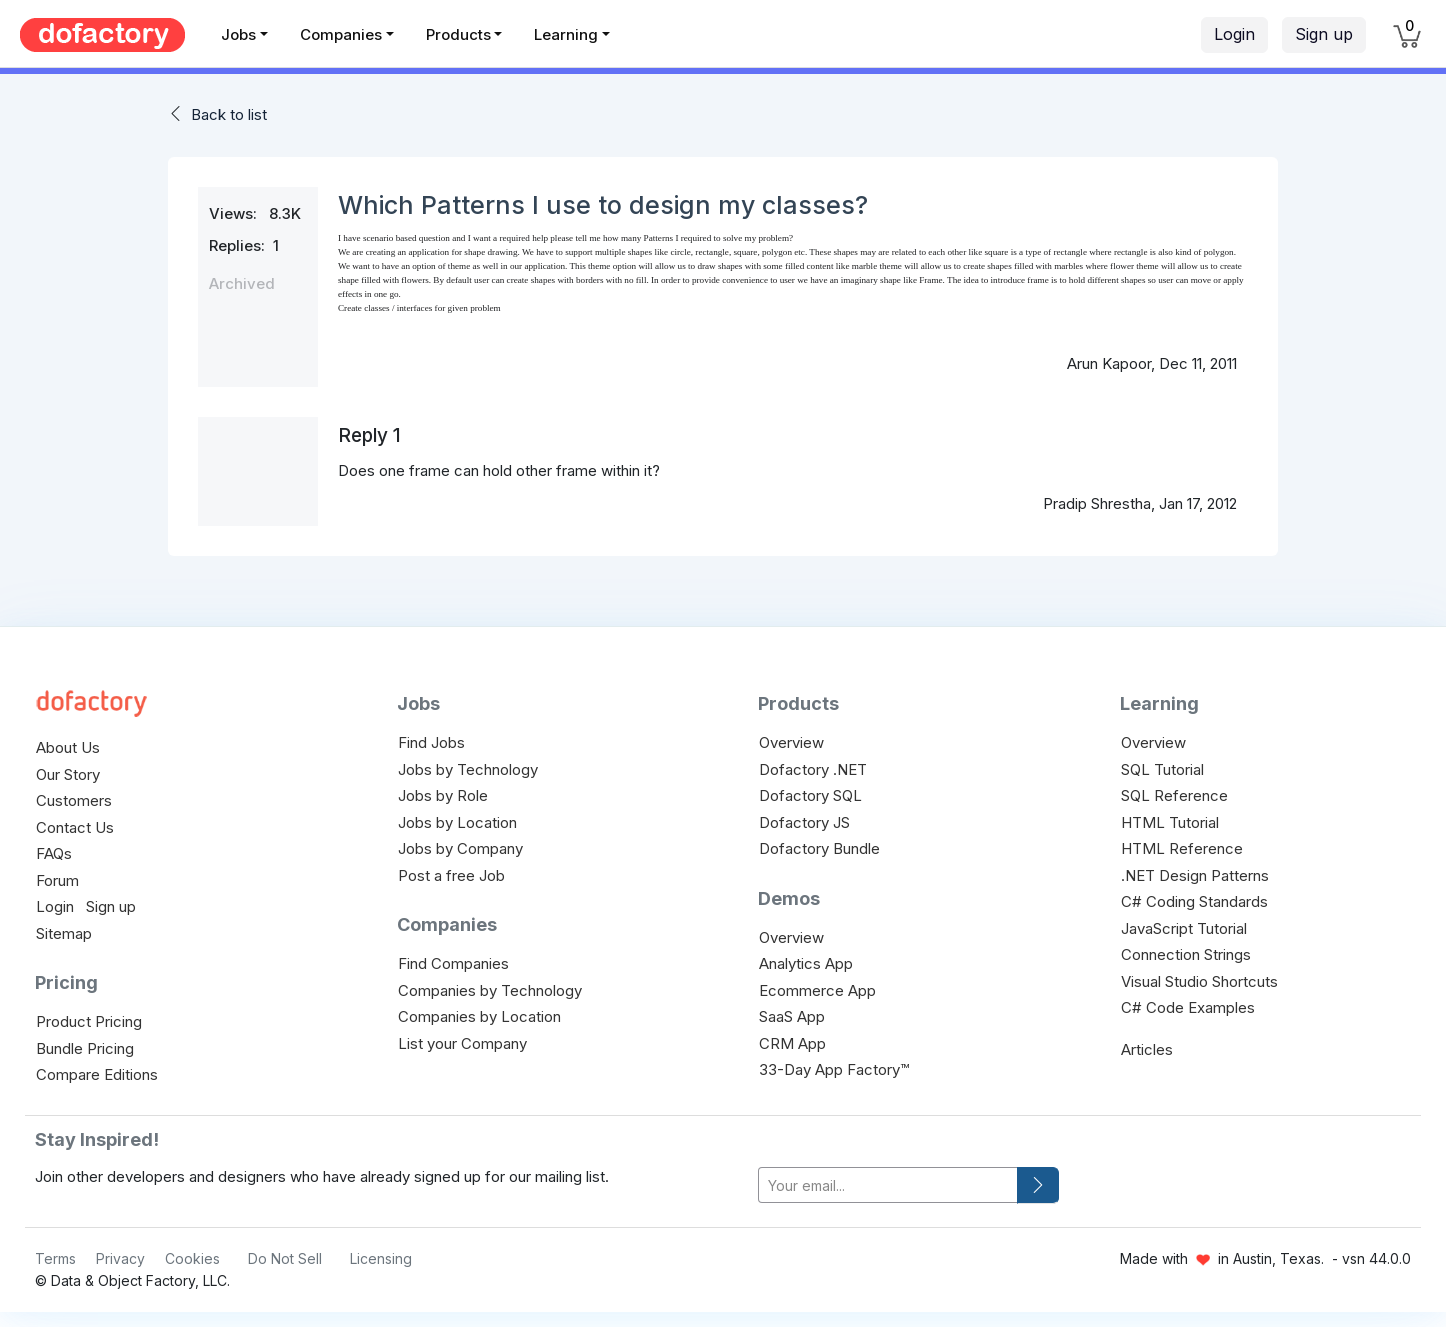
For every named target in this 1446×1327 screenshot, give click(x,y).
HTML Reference (1182, 848)
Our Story (68, 774)
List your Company (462, 1043)
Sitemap (64, 933)
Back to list (229, 114)
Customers (74, 800)
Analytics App (806, 963)
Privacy (120, 1258)
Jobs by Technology (468, 769)
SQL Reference (1174, 795)
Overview (791, 742)
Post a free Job (451, 875)
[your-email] (888, 1185)
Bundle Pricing (85, 1048)
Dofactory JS (804, 822)
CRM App (792, 1043)
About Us (68, 747)
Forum (57, 880)
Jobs (238, 34)
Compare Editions (97, 1074)
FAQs (54, 853)
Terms (55, 1258)
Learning (566, 34)
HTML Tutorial (1170, 822)
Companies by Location (479, 1016)
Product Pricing (89, 1021)
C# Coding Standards (1194, 901)
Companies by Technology (490, 990)
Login (1234, 34)
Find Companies (453, 963)
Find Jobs (431, 742)
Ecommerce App (817, 990)
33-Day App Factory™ (834, 1069)
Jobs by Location (457, 822)
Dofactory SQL (810, 795)
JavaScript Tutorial (1184, 928)
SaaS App (792, 1016)
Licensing (381, 1258)
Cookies (192, 1258)
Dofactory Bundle (819, 848)
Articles (1147, 1049)
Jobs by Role (443, 795)
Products (458, 34)
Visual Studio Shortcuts (1199, 981)
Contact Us (75, 827)
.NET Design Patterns (1195, 875)
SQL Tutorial (1162, 769)
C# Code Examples (1188, 1007)
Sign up (1324, 34)
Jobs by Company (460, 848)
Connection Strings (1186, 954)
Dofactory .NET (813, 769)
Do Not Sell (285, 1258)
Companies (341, 34)
